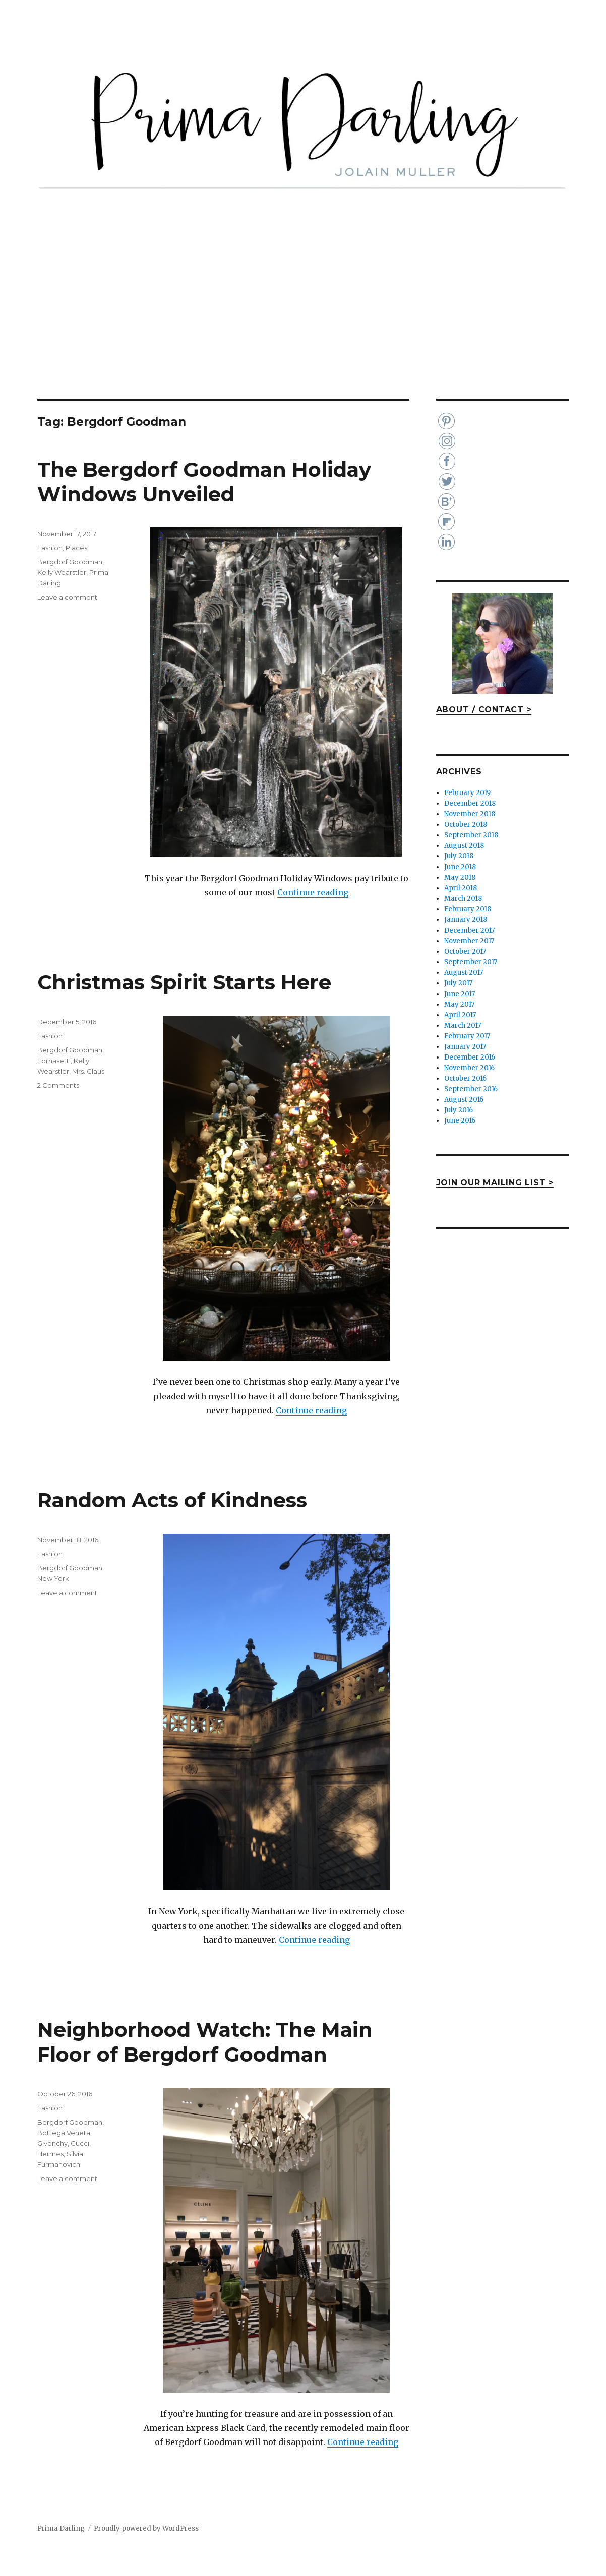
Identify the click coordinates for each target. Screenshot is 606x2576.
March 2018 (463, 898)
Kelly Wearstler (61, 572)
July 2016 (458, 1110)
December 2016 (469, 1057)
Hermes (50, 2154)
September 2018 (471, 835)
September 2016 (471, 1089)
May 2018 (459, 877)
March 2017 (462, 1025)
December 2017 (469, 930)
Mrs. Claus (88, 1071)
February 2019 (467, 792)
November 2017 (469, 941)
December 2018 (470, 803)
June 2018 (460, 867)
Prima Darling (61, 2528)
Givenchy (52, 2143)
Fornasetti (54, 1060)
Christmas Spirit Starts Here (184, 982)
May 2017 (459, 1004)
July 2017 (458, 983)
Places (76, 548)
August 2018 (464, 845)
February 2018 (467, 909)
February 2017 (467, 1036)
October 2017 (465, 951)
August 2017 (463, 972)
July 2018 (458, 856)
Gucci (80, 2143)
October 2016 (465, 1078)
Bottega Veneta (63, 2133)
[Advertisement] (305, 323)
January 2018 (465, 919)
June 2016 (459, 1120)
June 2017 (459, 993)
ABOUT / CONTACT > (484, 709)
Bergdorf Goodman (69, 562)
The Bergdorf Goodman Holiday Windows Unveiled (204, 481)
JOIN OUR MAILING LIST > (495, 1182)
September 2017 (470, 962)
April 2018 (460, 888)
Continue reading (312, 892)
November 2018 (469, 814)
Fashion (50, 548)
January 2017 (465, 1046)
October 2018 (465, 824)
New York (53, 1578)
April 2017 (460, 1015)
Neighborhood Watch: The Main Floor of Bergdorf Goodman (205, 2042)
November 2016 (469, 1068)
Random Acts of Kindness (172, 1500)
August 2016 (463, 1099)
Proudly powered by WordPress (146, 2528)
